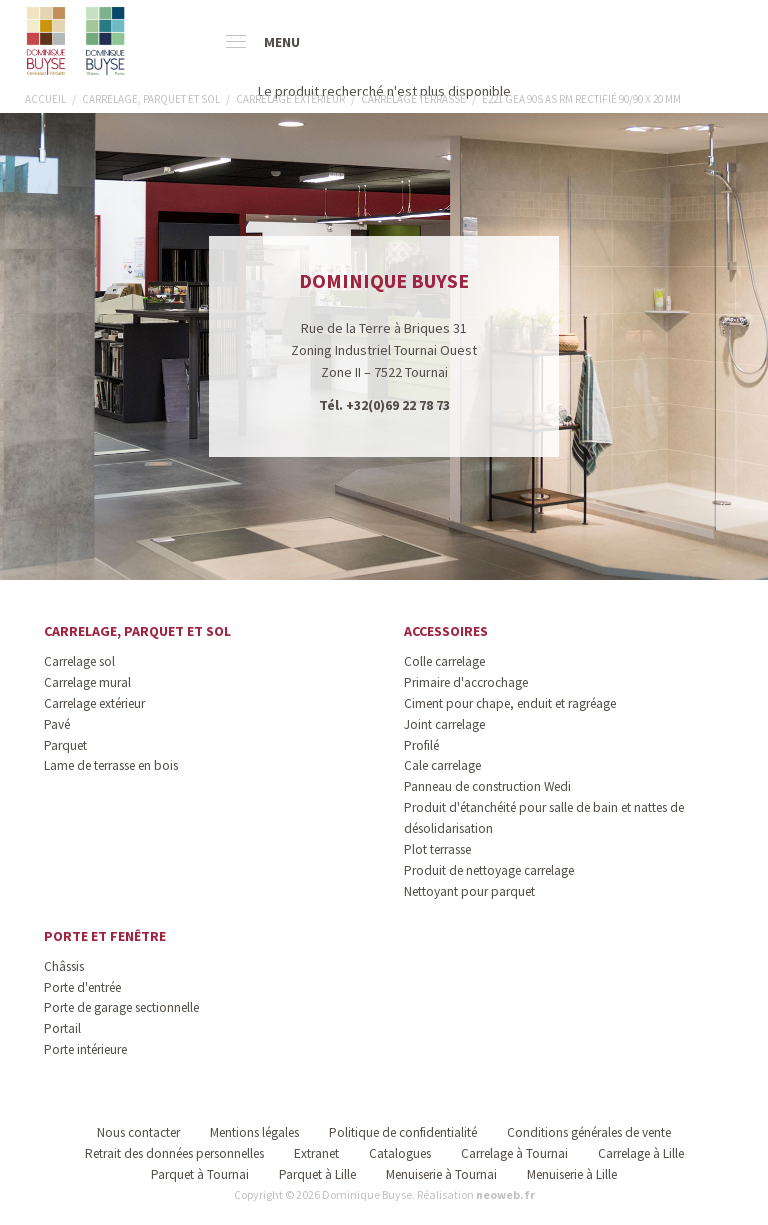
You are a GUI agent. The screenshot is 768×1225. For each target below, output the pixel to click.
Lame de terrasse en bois (111, 765)
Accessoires (446, 631)
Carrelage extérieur (94, 703)
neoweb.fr (505, 1194)
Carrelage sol (79, 661)
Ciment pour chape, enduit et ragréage (510, 703)
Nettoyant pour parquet (469, 891)
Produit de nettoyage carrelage (489, 870)
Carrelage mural (87, 682)
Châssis (64, 966)
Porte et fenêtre (105, 936)
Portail (62, 1028)
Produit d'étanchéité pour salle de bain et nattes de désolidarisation (544, 818)
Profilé (421, 745)
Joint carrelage (444, 724)
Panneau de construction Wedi (487, 786)
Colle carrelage (444, 661)
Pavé (57, 724)
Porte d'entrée (82, 987)
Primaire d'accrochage (466, 682)
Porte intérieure (85, 1049)
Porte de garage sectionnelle (121, 1007)
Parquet (65, 745)
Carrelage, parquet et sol (137, 631)
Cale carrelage (442, 765)
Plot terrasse (437, 849)
